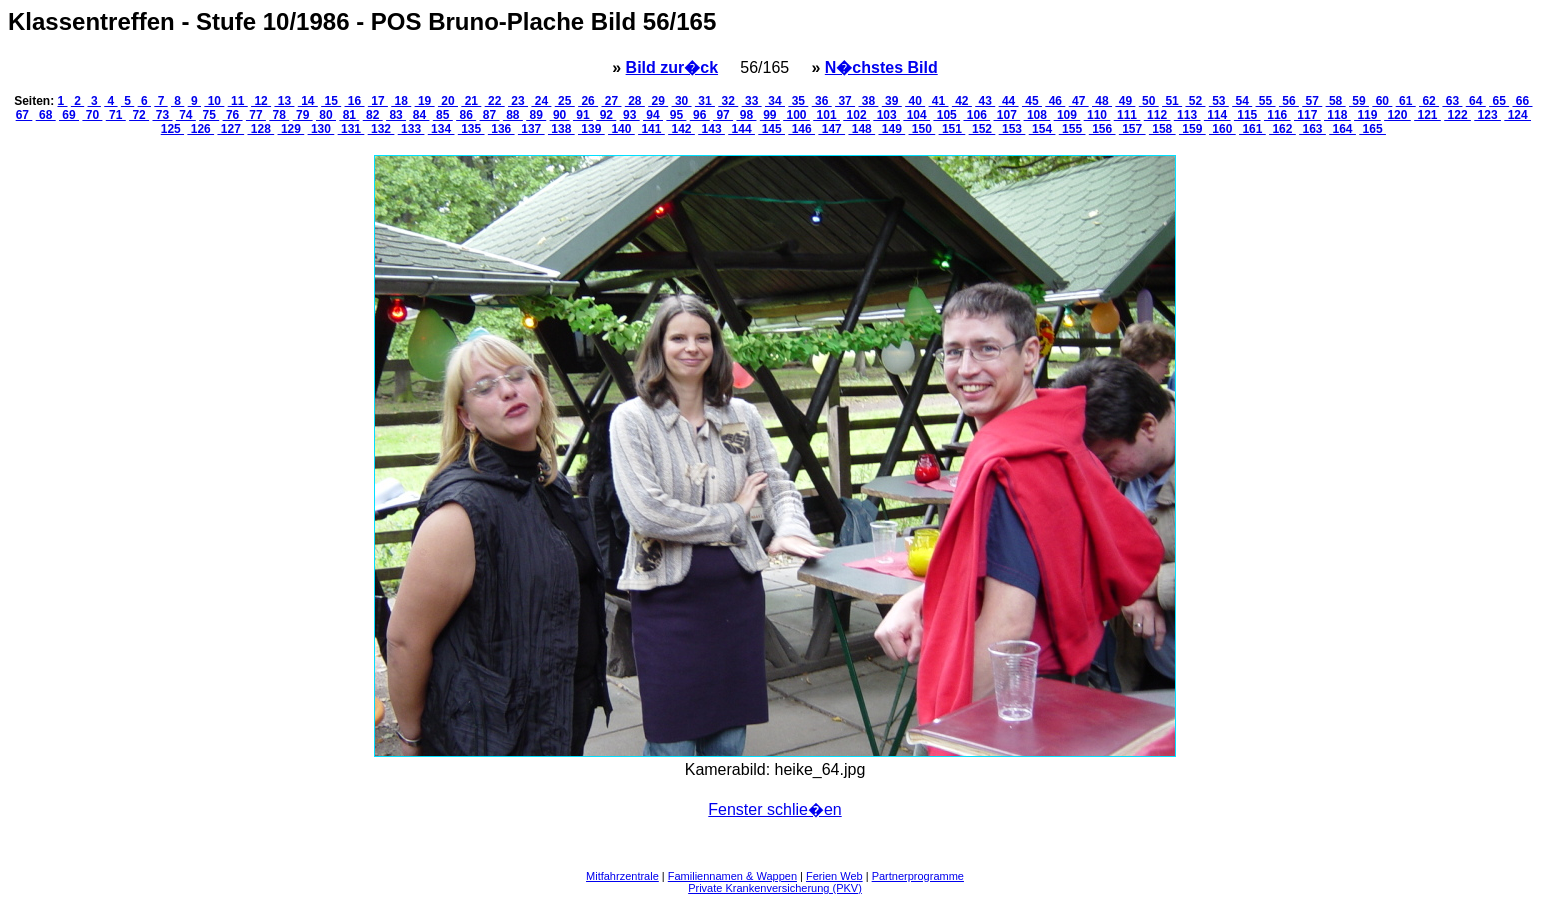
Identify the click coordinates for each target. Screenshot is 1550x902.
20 (448, 101)
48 (1102, 101)
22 (495, 101)
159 (1192, 129)
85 (443, 115)
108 (1037, 115)
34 (775, 101)
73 (162, 115)
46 (1055, 101)
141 (651, 129)
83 (396, 115)
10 (214, 101)
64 (1476, 101)
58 (1336, 101)
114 (1217, 115)
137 (531, 129)
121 (1427, 115)
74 (186, 115)
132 (381, 129)
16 (355, 101)
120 (1397, 115)
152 (982, 129)
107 (1007, 115)
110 (1097, 115)
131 (351, 129)
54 (1242, 101)
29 (658, 101)
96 (700, 115)
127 (230, 129)
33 (752, 101)
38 (868, 101)
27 (611, 101)
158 (1162, 129)
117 (1307, 115)
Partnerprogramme (918, 876)
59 (1359, 101)
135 (471, 129)
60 (1382, 101)
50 (1149, 101)
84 (419, 115)
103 (886, 115)
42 (962, 101)
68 (46, 115)
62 (1429, 101)
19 (425, 101)
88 (513, 115)
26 (588, 101)
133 (411, 129)
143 (711, 129)
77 (256, 115)
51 (1172, 101)
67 (24, 115)
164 (1342, 129)
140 (621, 129)
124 (1517, 115)
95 (676, 115)
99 (770, 115)
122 (1457, 115)
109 (1067, 115)
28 (635, 101)
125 (172, 129)
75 (209, 115)
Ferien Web (834, 876)
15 (331, 101)
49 (1125, 101)
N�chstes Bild (881, 67)
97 (723, 115)
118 (1337, 115)
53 (1219, 101)
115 (1247, 115)
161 (1252, 129)
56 (1289, 101)
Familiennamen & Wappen (732, 876)
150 (922, 129)
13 (284, 101)
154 (1042, 129)
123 (1487, 115)
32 (728, 101)
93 (630, 115)
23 (518, 101)
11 (238, 101)
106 (976, 115)
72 (139, 115)
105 (946, 115)
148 (861, 129)
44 (1009, 101)
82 (373, 115)
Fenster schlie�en (774, 809)
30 (682, 101)
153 (1012, 129)
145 (771, 129)
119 (1367, 115)
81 (349, 115)
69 (69, 115)
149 (891, 129)
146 (801, 129)
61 (1406, 101)
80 (326, 115)
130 (321, 129)
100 (796, 115)
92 (606, 115)
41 (939, 101)
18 (401, 101)
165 (1372, 129)
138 (561, 129)
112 (1157, 115)
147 (831, 129)
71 (116, 115)
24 (541, 101)
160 (1222, 129)
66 (1522, 101)
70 (92, 115)
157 (1132, 129)
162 (1282, 129)
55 (1266, 101)
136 (501, 129)
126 (200, 129)
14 (308, 101)
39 (892, 101)
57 (1312, 101)
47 (1079, 101)
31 (705, 101)
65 (1499, 101)
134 (441, 129)
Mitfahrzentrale (622, 876)
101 (826, 115)
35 (798, 101)
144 (741, 129)
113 (1187, 115)
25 (565, 101)
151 (952, 129)
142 (681, 129)
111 (1127, 115)
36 (822, 101)
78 (279, 115)
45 (1032, 101)
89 (536, 115)
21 (471, 101)
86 (466, 115)
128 (261, 129)
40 (915, 101)
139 (591, 129)
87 (490, 115)
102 (856, 115)
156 (1102, 129)
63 (1452, 101)
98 (746, 115)
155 (1072, 129)
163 (1312, 129)
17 (378, 101)
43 (985, 101)
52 (1195, 101)
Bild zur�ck (672, 67)
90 (560, 115)
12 (261, 101)
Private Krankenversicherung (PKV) (775, 888)
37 (845, 101)
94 (653, 115)
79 (303, 115)
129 (291, 129)
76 (233, 115)
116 (1277, 115)
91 (583, 115)
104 (916, 115)
